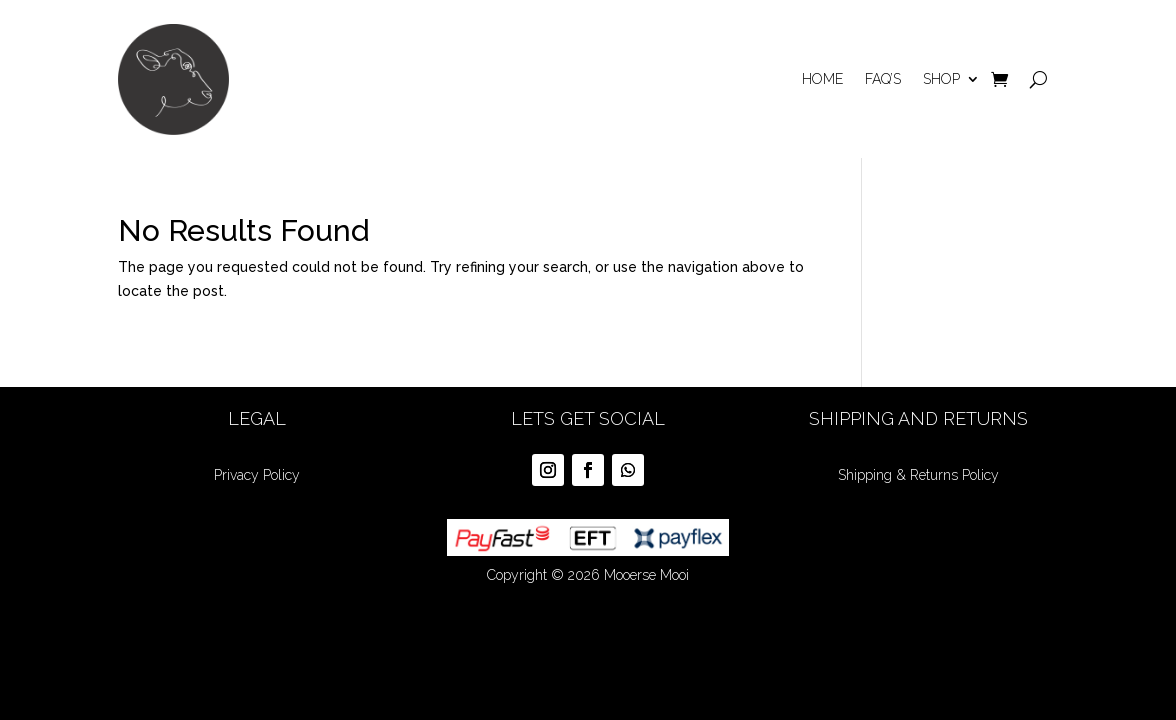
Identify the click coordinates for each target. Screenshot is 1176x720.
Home (822, 79)
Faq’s (883, 79)
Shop (941, 79)
